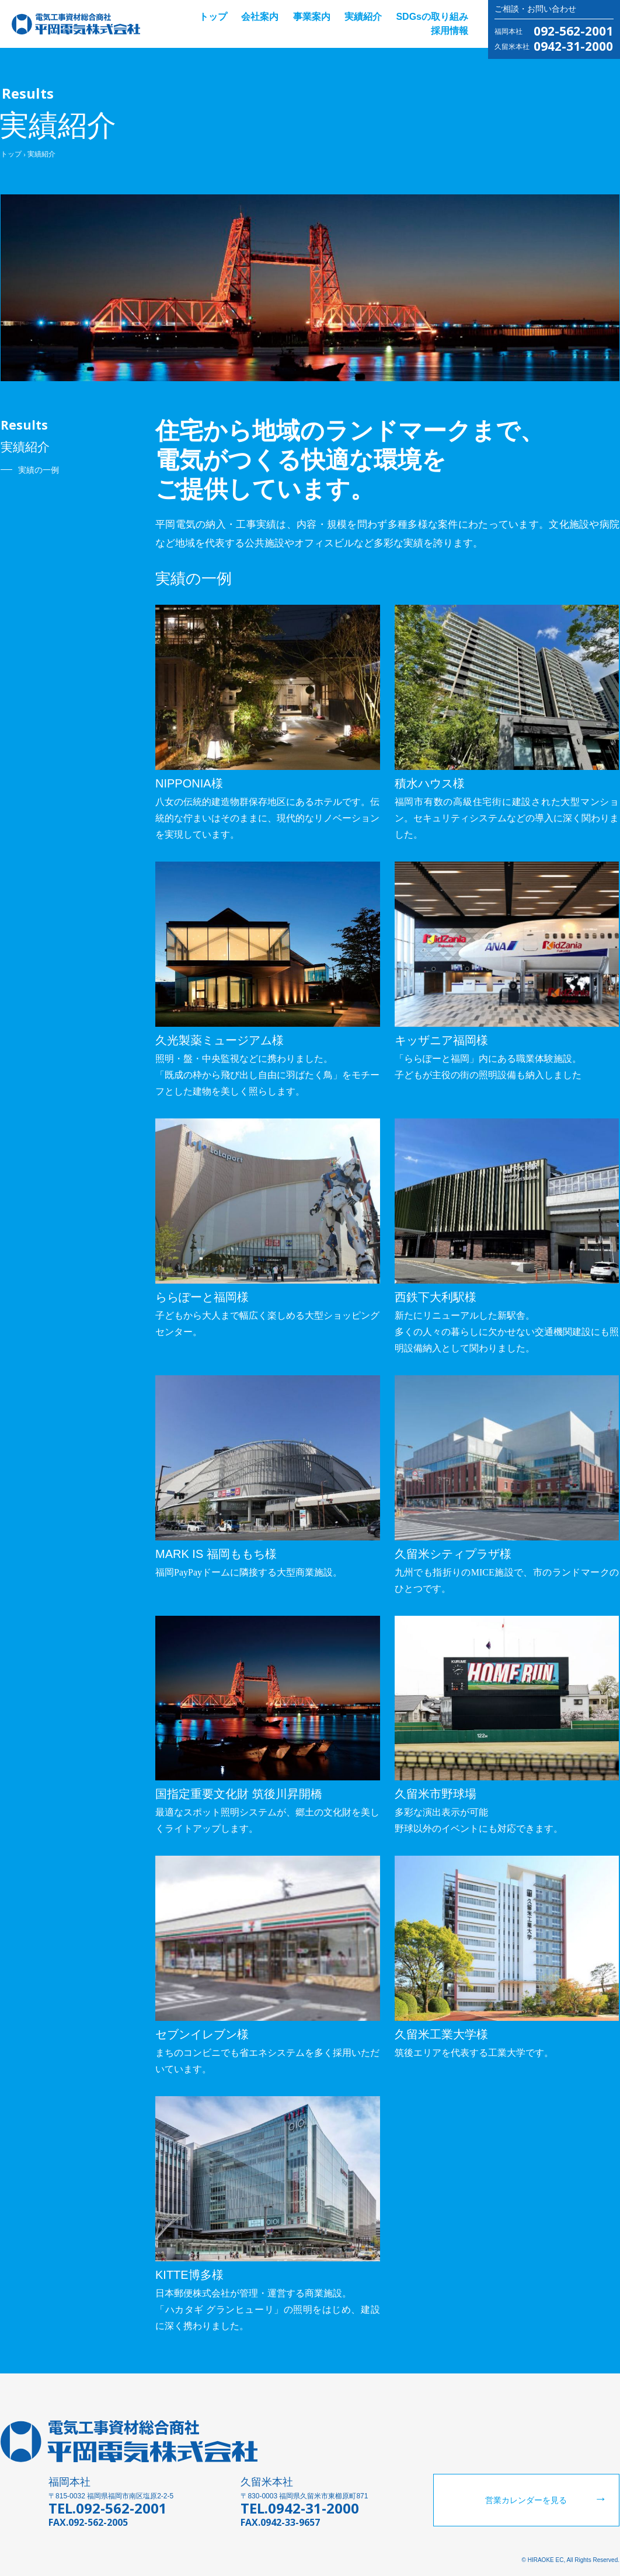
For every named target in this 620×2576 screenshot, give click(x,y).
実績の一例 (38, 470)
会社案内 (259, 17)
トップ (213, 17)
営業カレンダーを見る (526, 2500)
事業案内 (311, 17)
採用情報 (449, 31)
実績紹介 (363, 17)
